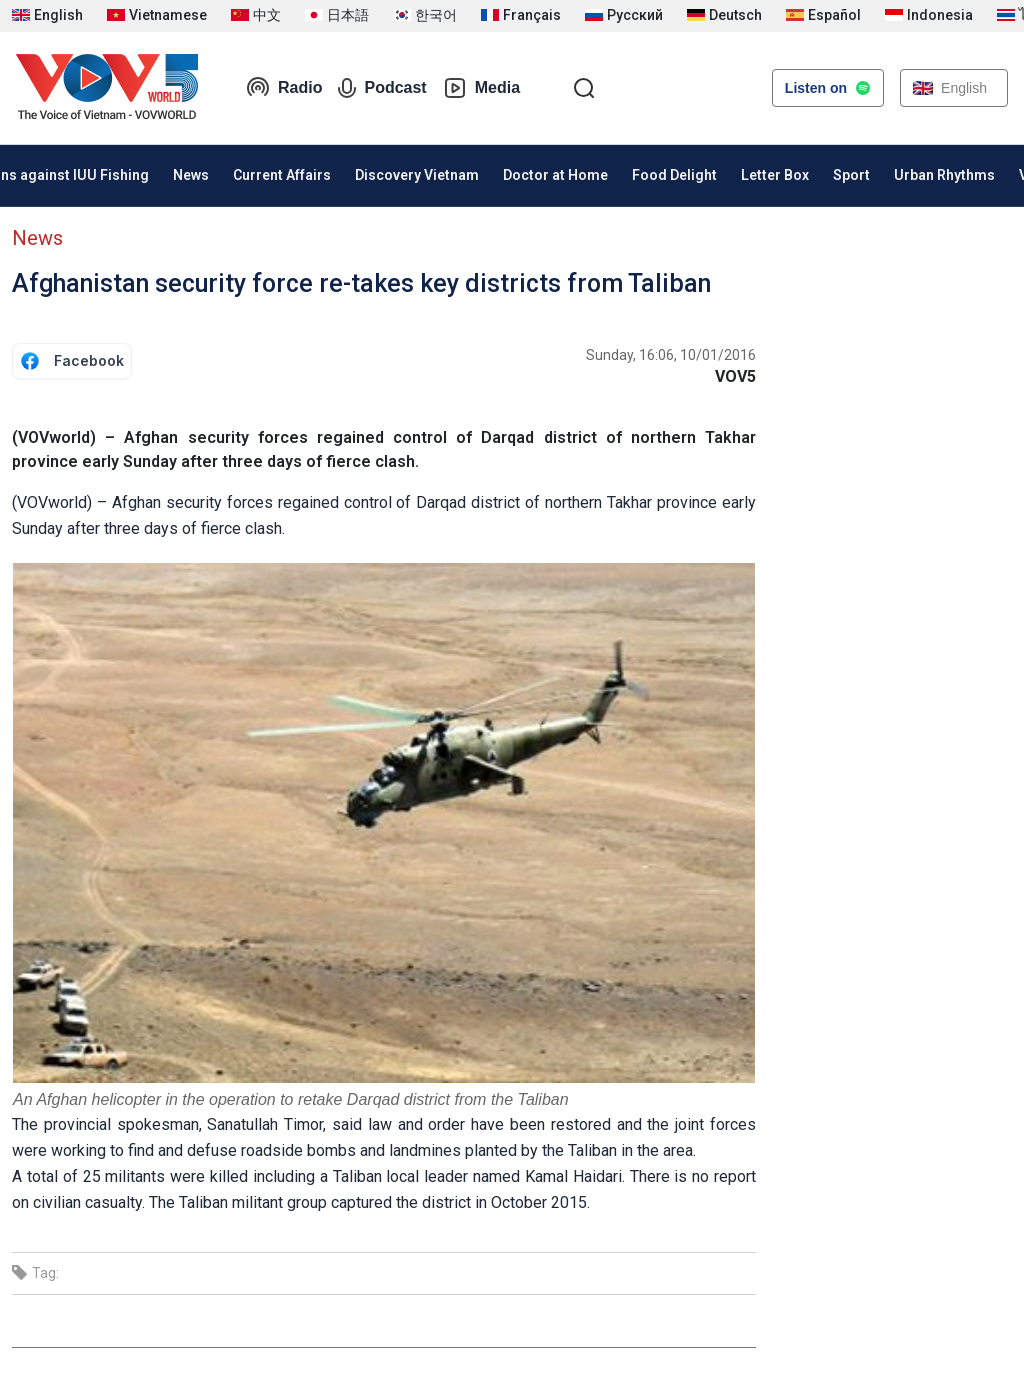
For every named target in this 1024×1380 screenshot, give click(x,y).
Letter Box (775, 175)
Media (481, 88)
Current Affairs (282, 175)
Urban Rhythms (944, 175)
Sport (851, 175)
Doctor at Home (555, 175)
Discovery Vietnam (417, 175)
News (191, 175)
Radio (284, 88)
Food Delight (674, 175)
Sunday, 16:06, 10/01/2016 (671, 355)
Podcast (382, 88)
